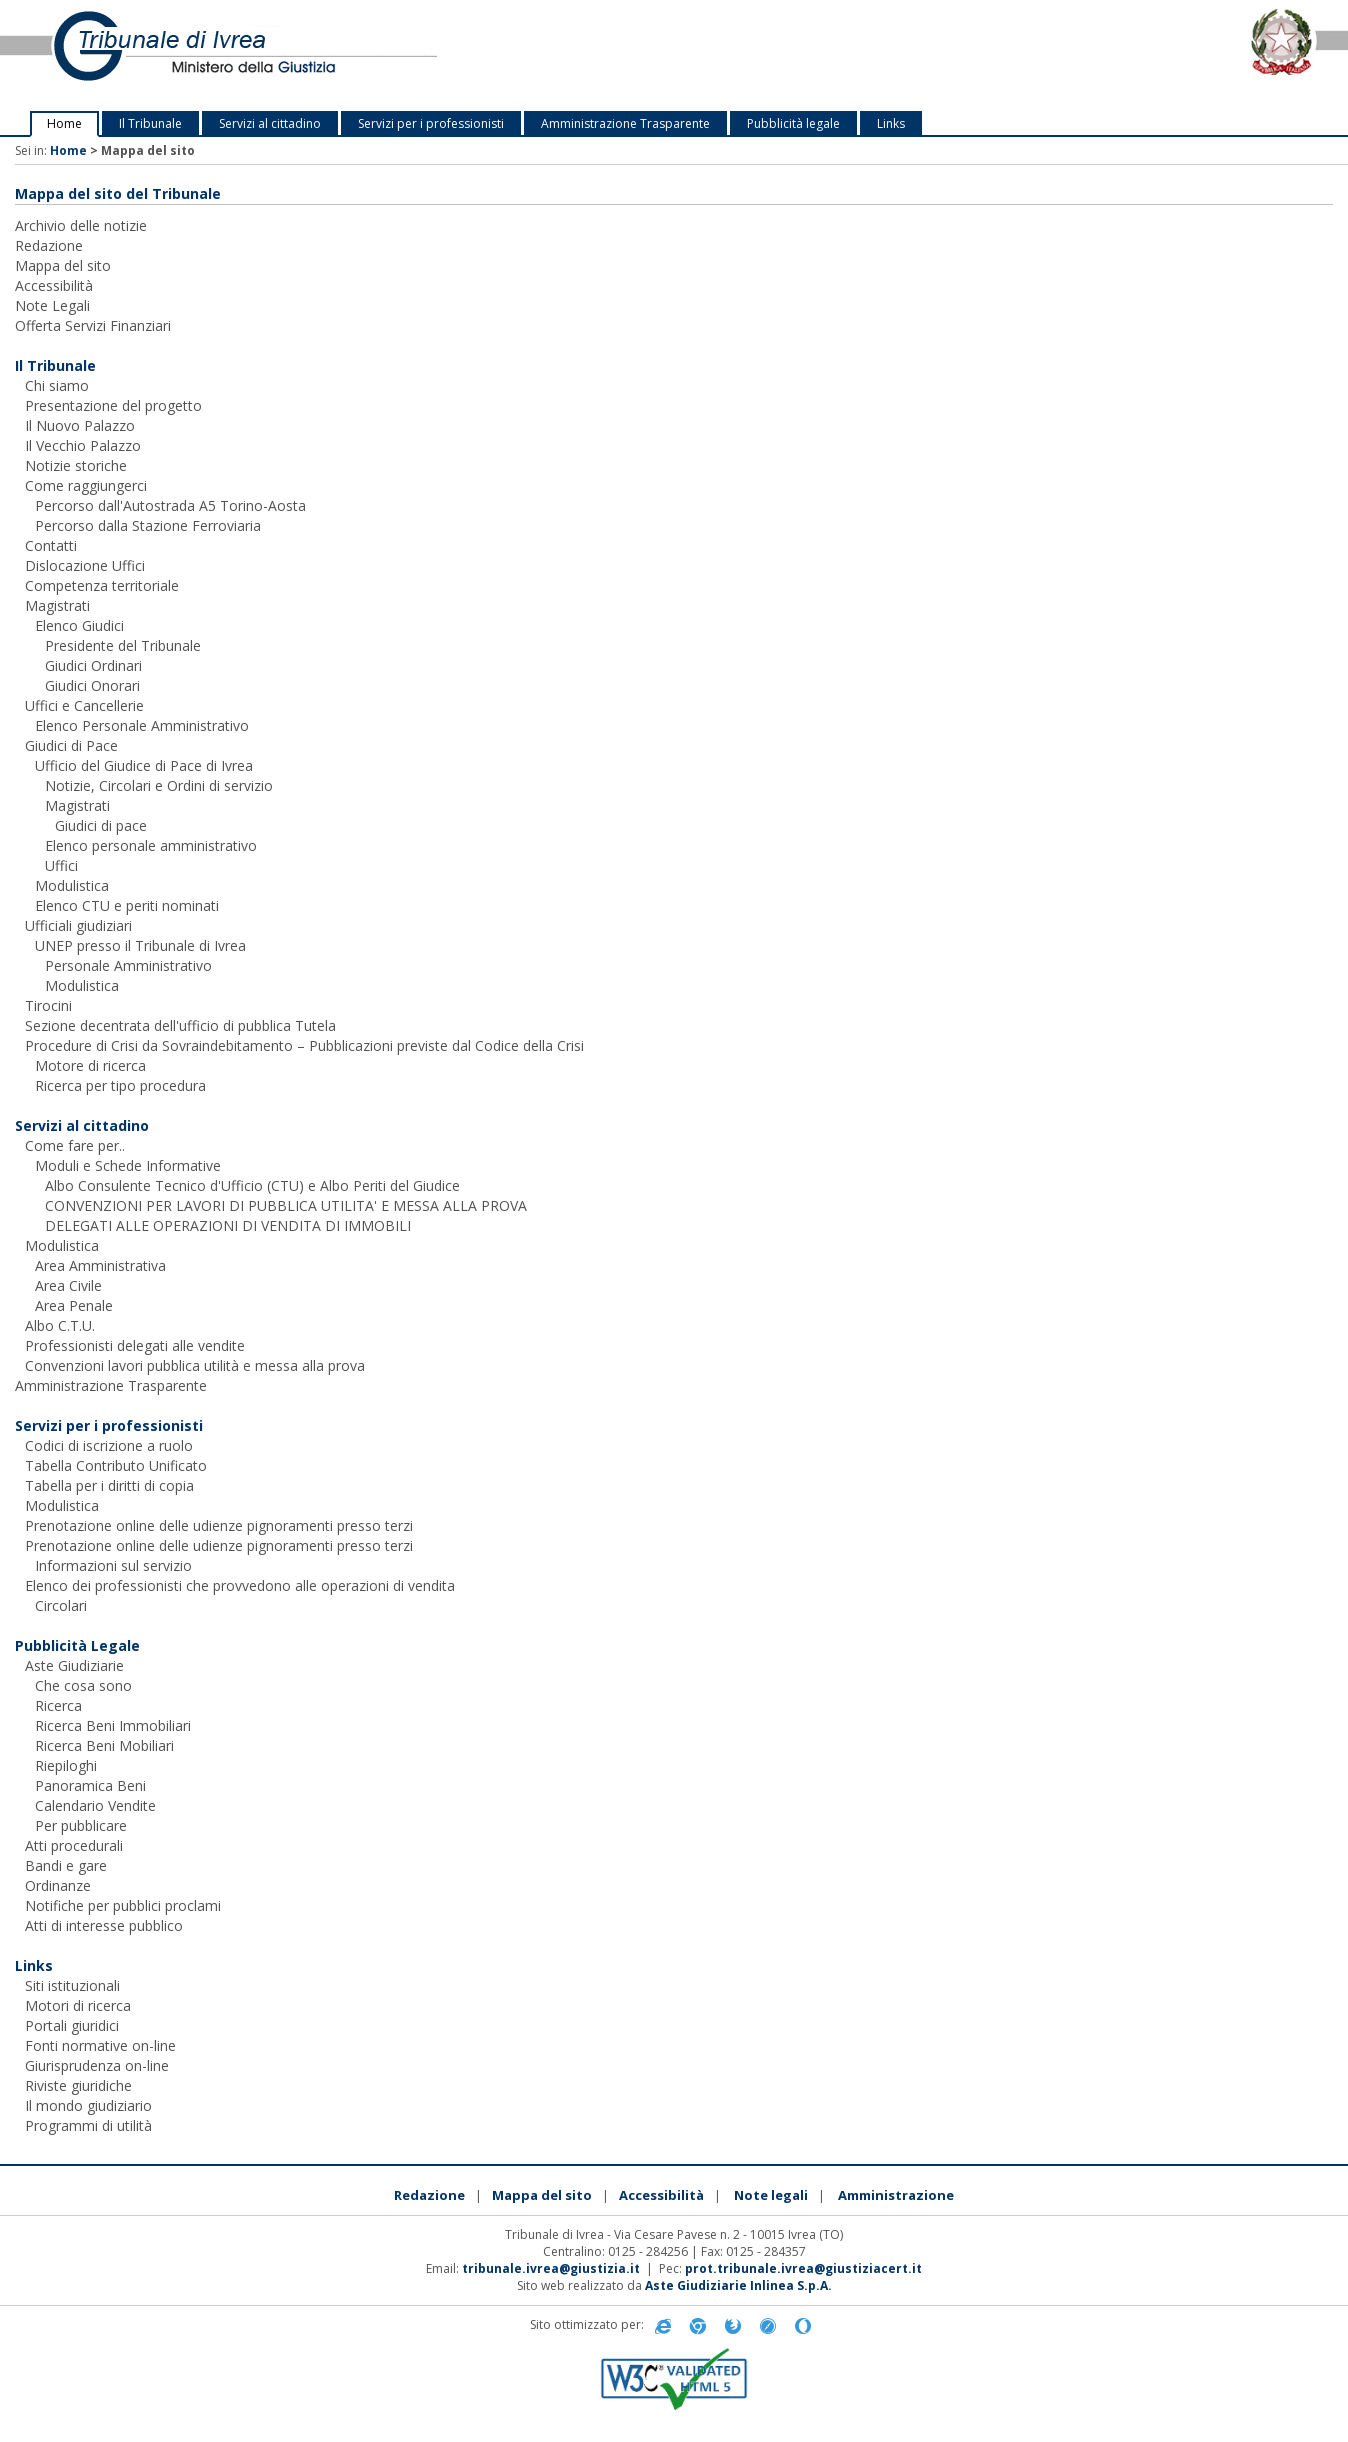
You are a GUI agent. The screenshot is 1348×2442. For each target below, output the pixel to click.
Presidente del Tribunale (123, 645)
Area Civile (68, 1285)
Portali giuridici (72, 2025)
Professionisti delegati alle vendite (135, 1345)
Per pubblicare (81, 1825)
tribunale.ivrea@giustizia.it (551, 2268)
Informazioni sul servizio (113, 1565)
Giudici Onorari (92, 685)
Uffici (61, 865)
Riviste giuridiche (78, 2085)
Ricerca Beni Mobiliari (104, 1745)
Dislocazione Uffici (85, 565)
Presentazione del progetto (113, 405)
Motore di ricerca (90, 1065)
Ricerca (58, 1705)
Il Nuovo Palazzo (80, 425)
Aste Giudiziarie (74, 1665)
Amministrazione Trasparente (625, 123)
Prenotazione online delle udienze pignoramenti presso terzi (219, 1525)
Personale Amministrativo (128, 965)
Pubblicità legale (793, 123)
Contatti (51, 545)
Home (64, 123)
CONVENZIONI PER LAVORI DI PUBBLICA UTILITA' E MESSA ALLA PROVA (286, 1205)
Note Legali (52, 305)
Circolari (61, 1605)
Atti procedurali (74, 1845)
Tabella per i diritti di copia (109, 1485)
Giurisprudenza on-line (97, 2065)
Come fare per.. (75, 1145)
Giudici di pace (101, 825)
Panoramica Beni (90, 1785)
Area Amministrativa (100, 1265)
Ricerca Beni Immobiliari (113, 1725)
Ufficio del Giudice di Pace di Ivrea (144, 765)
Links (891, 123)
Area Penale (74, 1305)
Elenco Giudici (79, 625)
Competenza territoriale (102, 585)
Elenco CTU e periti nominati (127, 905)
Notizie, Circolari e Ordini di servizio (159, 785)
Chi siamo (57, 385)
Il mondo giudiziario (88, 2105)
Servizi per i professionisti (431, 123)
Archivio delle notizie (81, 225)
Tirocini (48, 1005)
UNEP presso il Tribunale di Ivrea (140, 945)
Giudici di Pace (71, 745)
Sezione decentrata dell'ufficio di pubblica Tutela (180, 1025)
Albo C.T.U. (60, 1325)
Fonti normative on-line (100, 2045)
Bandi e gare (66, 1865)
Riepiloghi (66, 1765)
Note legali (771, 2195)
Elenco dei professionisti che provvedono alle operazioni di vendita (240, 1585)
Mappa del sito (63, 265)
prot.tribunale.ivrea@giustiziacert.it (803, 2268)
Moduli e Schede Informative (128, 1165)
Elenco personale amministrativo (151, 845)
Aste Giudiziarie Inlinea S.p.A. (738, 2285)
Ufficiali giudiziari (78, 925)
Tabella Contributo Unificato (116, 1465)
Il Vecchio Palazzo (83, 445)
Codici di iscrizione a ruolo (109, 1445)
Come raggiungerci (86, 485)
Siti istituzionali (72, 1985)
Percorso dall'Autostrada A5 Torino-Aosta (170, 505)
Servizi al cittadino (270, 123)
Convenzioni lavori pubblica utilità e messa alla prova (195, 1365)
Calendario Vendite (95, 1805)
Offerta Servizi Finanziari (93, 325)
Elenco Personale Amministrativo (142, 725)
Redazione (49, 245)
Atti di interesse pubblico (104, 1925)
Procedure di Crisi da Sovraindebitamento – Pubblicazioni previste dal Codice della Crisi (304, 1045)
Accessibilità (54, 285)
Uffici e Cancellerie (84, 705)
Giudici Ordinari (93, 665)
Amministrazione (896, 2195)
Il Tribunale (150, 123)
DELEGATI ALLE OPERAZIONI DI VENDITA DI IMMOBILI (228, 1225)
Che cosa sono (83, 1685)
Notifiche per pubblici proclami (123, 1905)
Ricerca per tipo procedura (120, 1085)
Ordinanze (58, 1885)
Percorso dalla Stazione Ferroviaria (148, 525)
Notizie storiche (76, 465)
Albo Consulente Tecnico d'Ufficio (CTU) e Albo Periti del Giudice (252, 1185)
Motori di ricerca (78, 2005)
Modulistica (72, 885)
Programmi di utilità (88, 2125)
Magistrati (57, 605)
